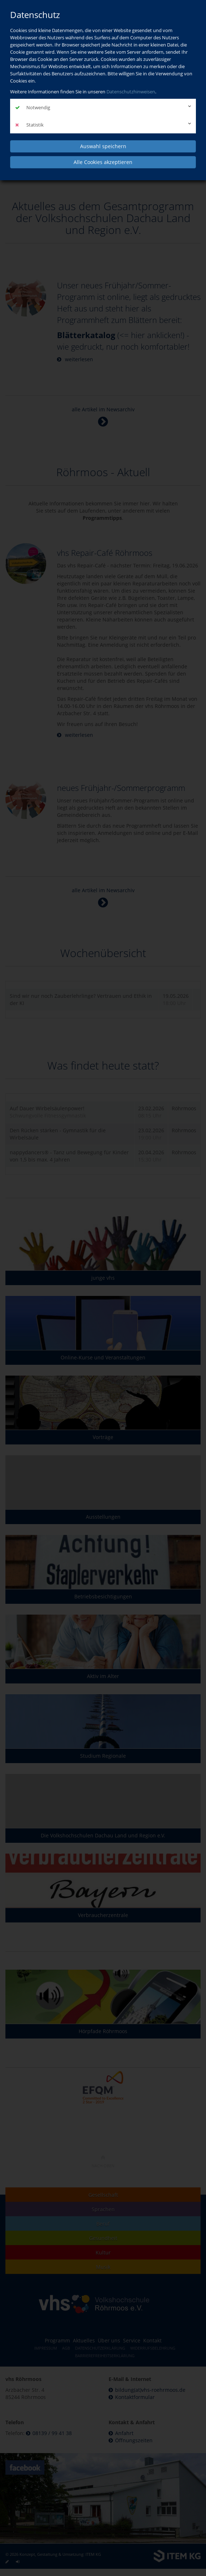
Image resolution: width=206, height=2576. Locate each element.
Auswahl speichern (103, 146)
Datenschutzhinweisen (130, 91)
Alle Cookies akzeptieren (103, 162)
